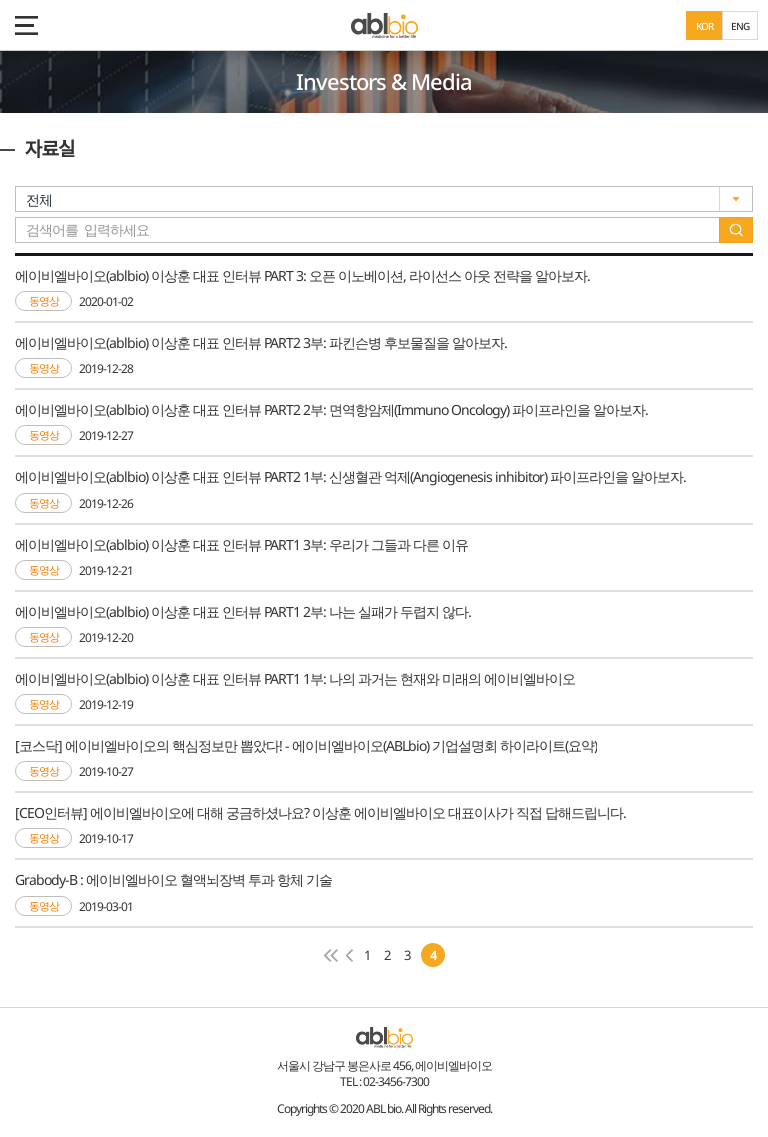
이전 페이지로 (349, 955)
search (736, 230)
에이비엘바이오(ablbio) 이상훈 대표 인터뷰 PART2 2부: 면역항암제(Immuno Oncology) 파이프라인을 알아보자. (331, 409)
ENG (740, 26)
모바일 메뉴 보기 (25, 25)
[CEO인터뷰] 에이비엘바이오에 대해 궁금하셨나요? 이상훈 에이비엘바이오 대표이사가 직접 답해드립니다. (320, 812)
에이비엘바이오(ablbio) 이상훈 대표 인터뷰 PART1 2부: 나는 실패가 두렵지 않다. (243, 611)
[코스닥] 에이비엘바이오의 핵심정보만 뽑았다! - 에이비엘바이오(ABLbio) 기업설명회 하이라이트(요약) (306, 745)
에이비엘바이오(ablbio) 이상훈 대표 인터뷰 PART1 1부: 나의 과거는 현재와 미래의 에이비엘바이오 (295, 678)
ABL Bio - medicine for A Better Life (384, 25)
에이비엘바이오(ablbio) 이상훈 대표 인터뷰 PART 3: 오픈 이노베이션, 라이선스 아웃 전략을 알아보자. (302, 275)
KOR (704, 26)
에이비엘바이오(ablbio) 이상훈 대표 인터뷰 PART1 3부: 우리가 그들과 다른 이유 (241, 544)
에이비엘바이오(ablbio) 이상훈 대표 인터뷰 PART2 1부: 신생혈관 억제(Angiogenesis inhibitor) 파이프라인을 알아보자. (350, 476)
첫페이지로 (330, 955)
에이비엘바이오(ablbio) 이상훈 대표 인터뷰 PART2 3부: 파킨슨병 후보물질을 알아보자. (261, 342)
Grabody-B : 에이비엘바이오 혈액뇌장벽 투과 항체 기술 (173, 879)
